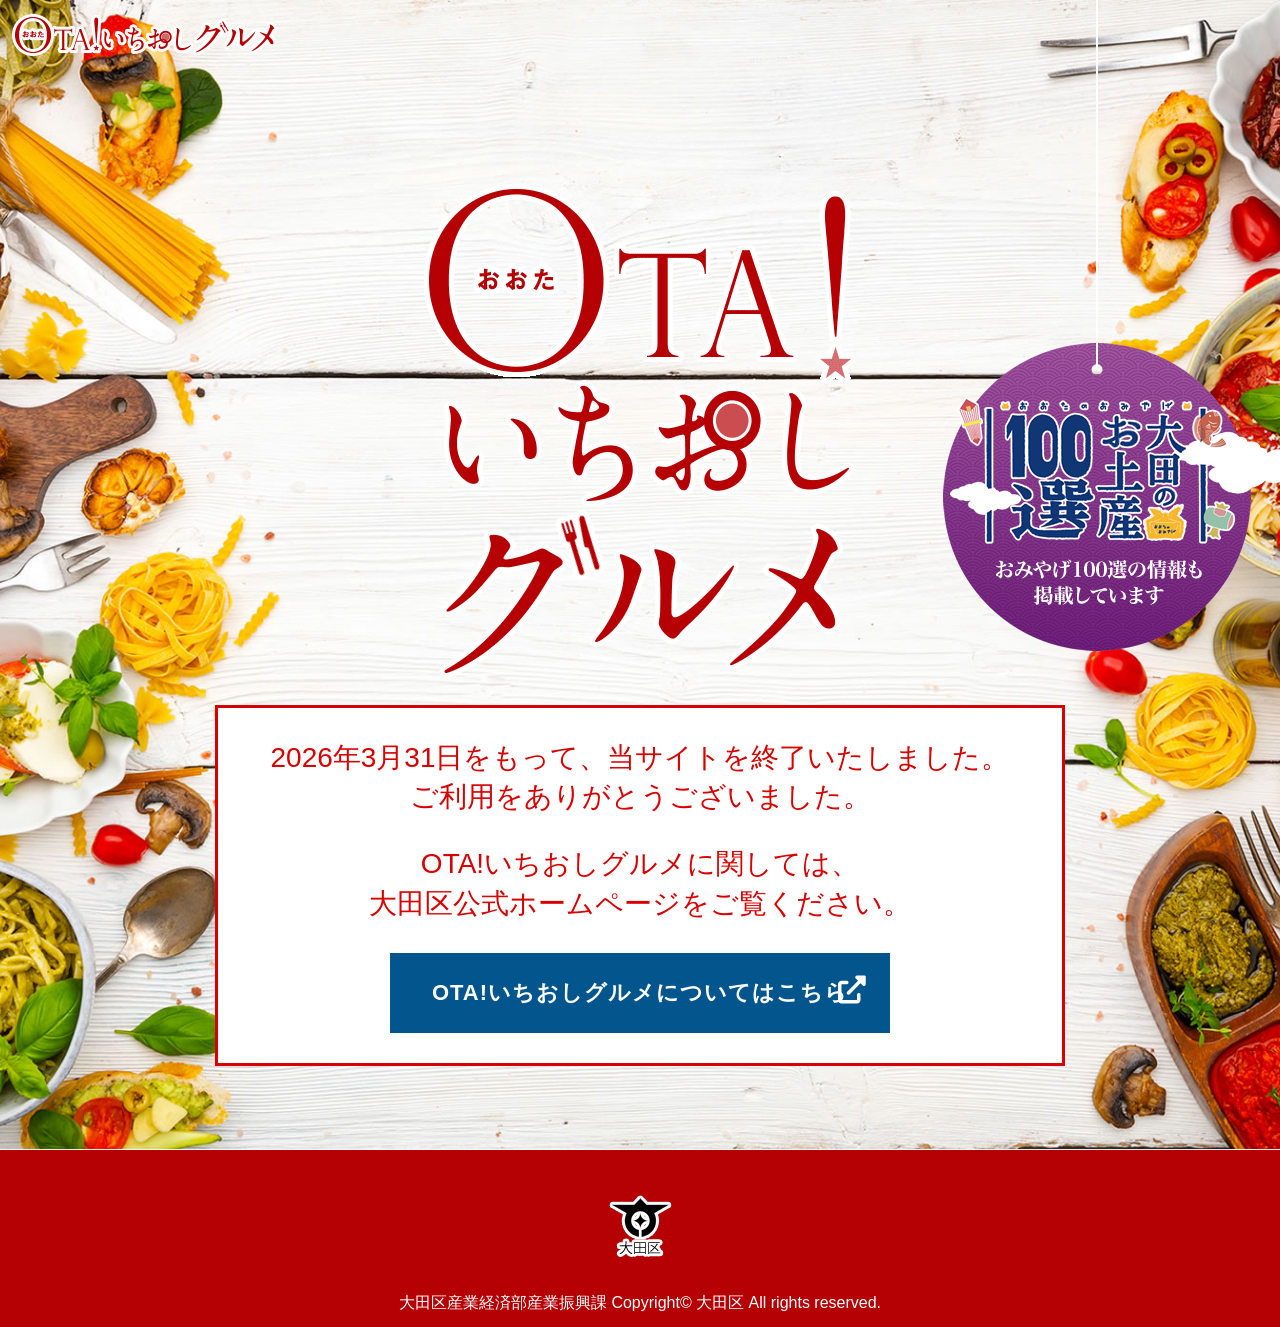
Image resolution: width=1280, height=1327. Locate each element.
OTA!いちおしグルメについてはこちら (640, 992)
